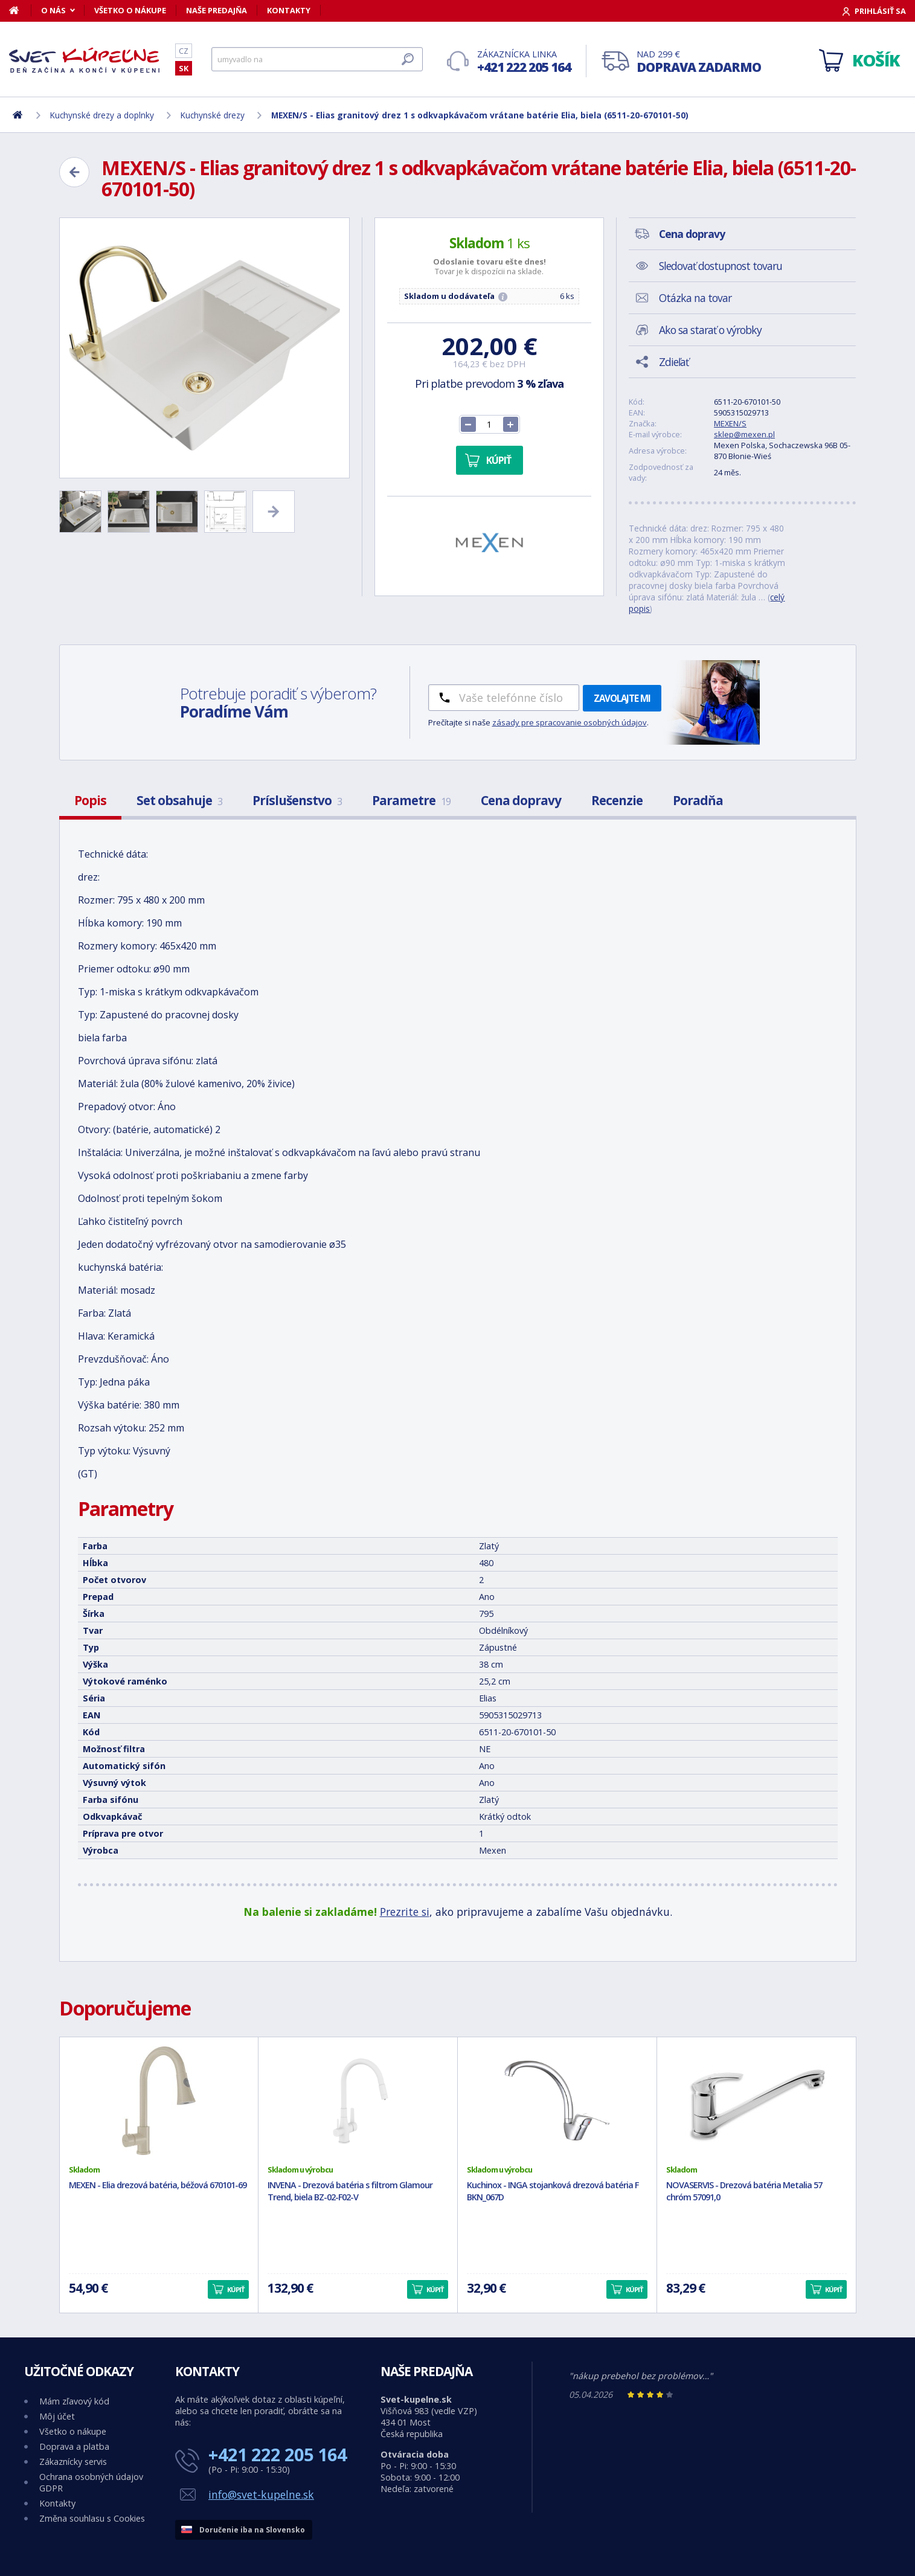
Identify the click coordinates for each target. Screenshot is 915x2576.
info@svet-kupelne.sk (261, 2494)
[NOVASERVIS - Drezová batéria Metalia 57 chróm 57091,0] (756, 2100)
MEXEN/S (730, 423)
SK (183, 68)
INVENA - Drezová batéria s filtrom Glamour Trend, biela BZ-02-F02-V (350, 2191)
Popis (90, 800)
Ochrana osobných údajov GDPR (91, 2482)
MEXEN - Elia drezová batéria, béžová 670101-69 (157, 2185)
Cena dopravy (521, 800)
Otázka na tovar (695, 298)
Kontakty (288, 10)
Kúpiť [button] (235, 2289)
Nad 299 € (699, 61)
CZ (183, 50)
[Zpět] (74, 172)
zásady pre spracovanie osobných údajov (569, 722)
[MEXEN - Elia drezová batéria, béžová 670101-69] (159, 2100)
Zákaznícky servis (73, 2461)
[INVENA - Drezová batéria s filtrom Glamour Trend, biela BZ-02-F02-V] (358, 2100)
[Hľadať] (317, 59)
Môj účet (57, 2416)
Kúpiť (498, 460)
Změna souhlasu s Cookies (92, 2518)
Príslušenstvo (297, 800)
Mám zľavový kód (74, 2401)
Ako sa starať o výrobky (710, 330)
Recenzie (617, 800)
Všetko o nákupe (130, 10)
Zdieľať (674, 362)
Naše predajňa (216, 10)
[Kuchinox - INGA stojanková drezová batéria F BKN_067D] (557, 2100)
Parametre (411, 800)
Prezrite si (404, 1911)
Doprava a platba (74, 2446)
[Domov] (20, 10)
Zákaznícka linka (524, 61)
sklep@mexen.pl (744, 434)
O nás (53, 10)
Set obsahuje (179, 800)
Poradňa (698, 800)
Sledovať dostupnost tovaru (720, 266)
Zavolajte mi (622, 698)
